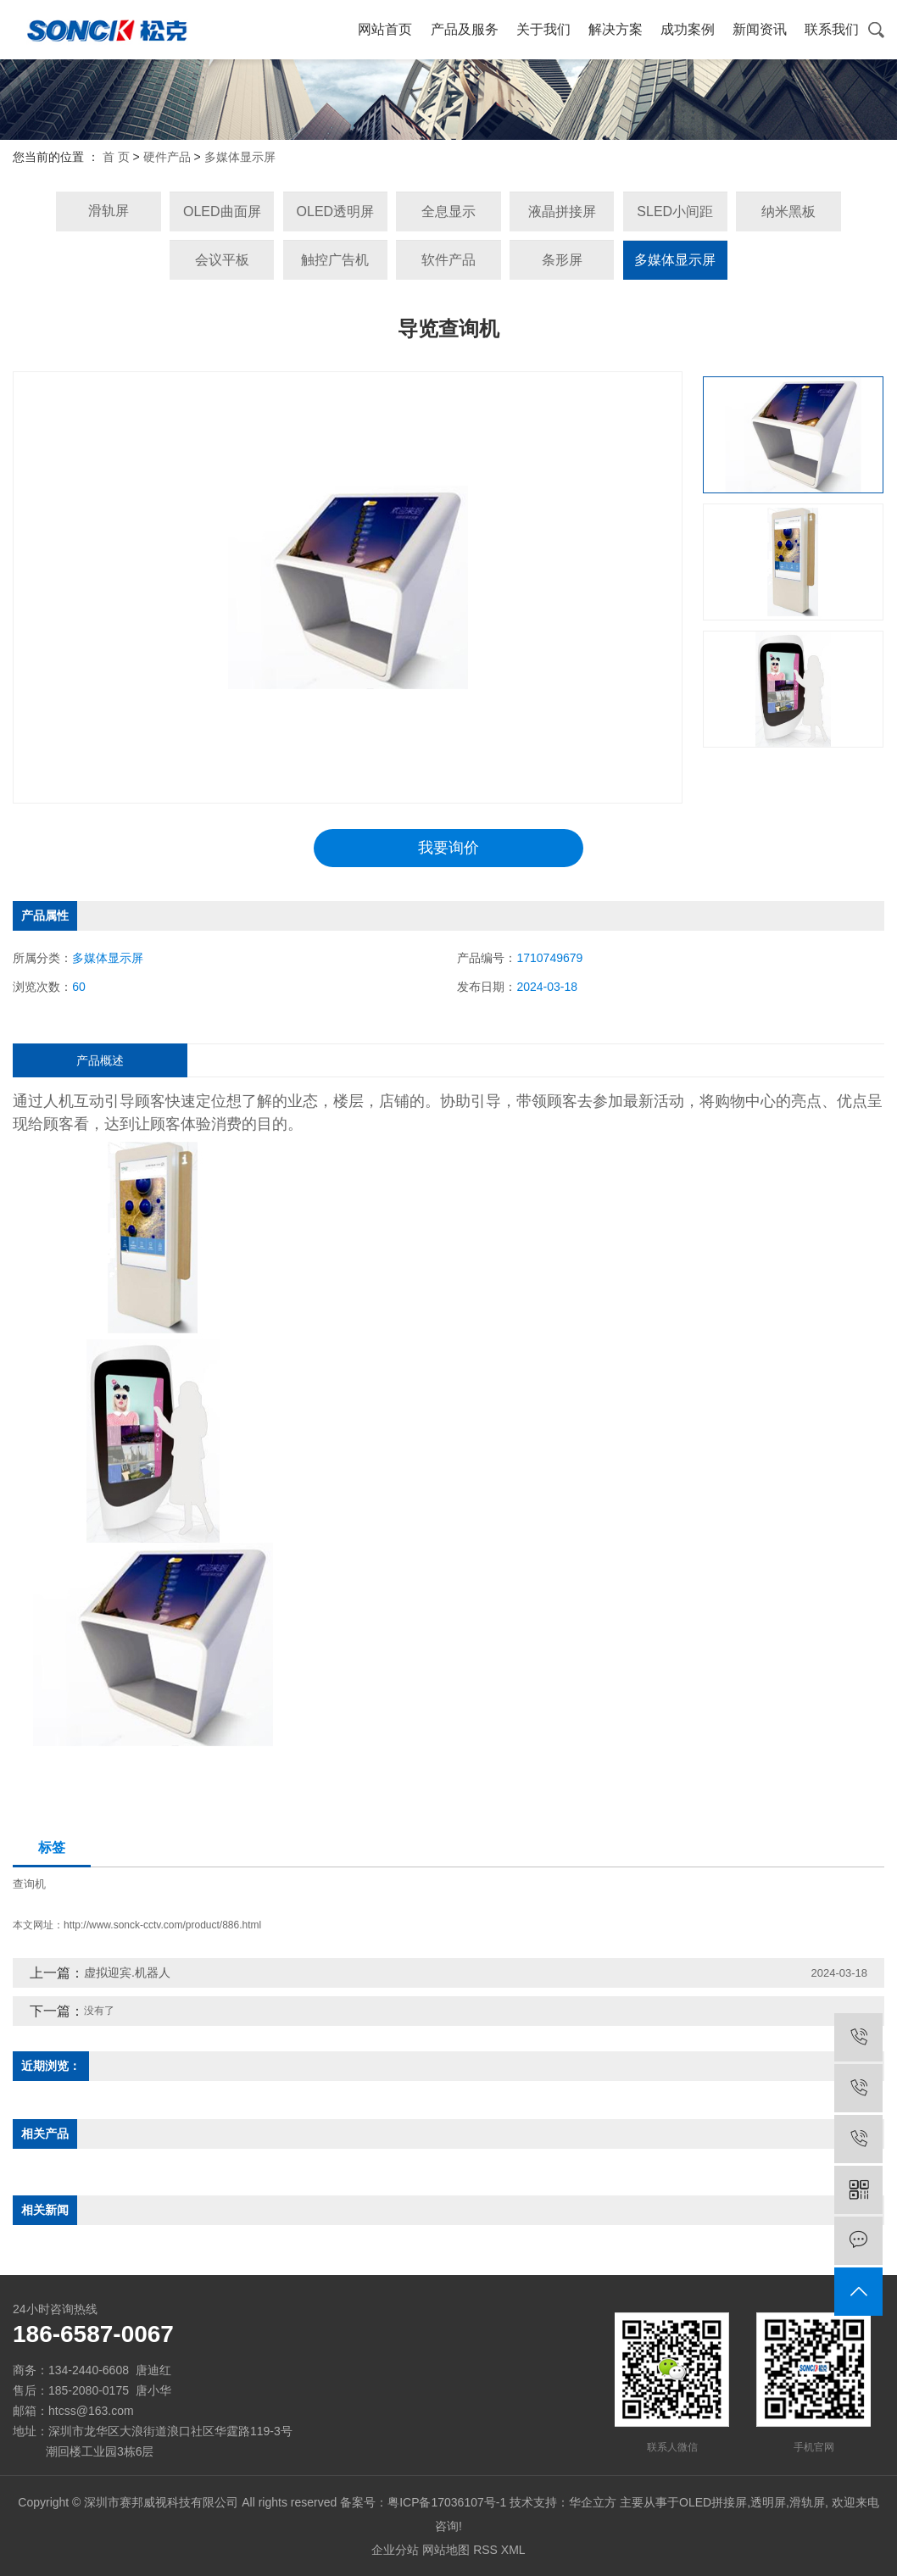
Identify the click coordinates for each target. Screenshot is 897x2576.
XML (513, 2550)
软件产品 (448, 260)
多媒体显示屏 (240, 157)
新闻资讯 (760, 29)
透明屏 (768, 2502)
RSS (485, 2550)
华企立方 (592, 2502)
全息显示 (448, 211)
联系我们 (832, 29)
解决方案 (615, 29)
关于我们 (543, 29)
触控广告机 (335, 260)
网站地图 (446, 2550)
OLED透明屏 (336, 211)
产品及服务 (465, 29)
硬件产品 (167, 157)
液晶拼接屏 (562, 211)
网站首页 (385, 29)
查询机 (29, 1884)
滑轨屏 (108, 210)
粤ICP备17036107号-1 (446, 2502)
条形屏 (562, 260)
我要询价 (448, 847)
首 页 (116, 157)
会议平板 (222, 260)
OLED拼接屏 (713, 2502)
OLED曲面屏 (222, 211)
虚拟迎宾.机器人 (127, 1972)
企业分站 (395, 2550)
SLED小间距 (675, 211)
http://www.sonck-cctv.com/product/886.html (162, 1925)
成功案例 (687, 29)
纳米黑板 (788, 211)
